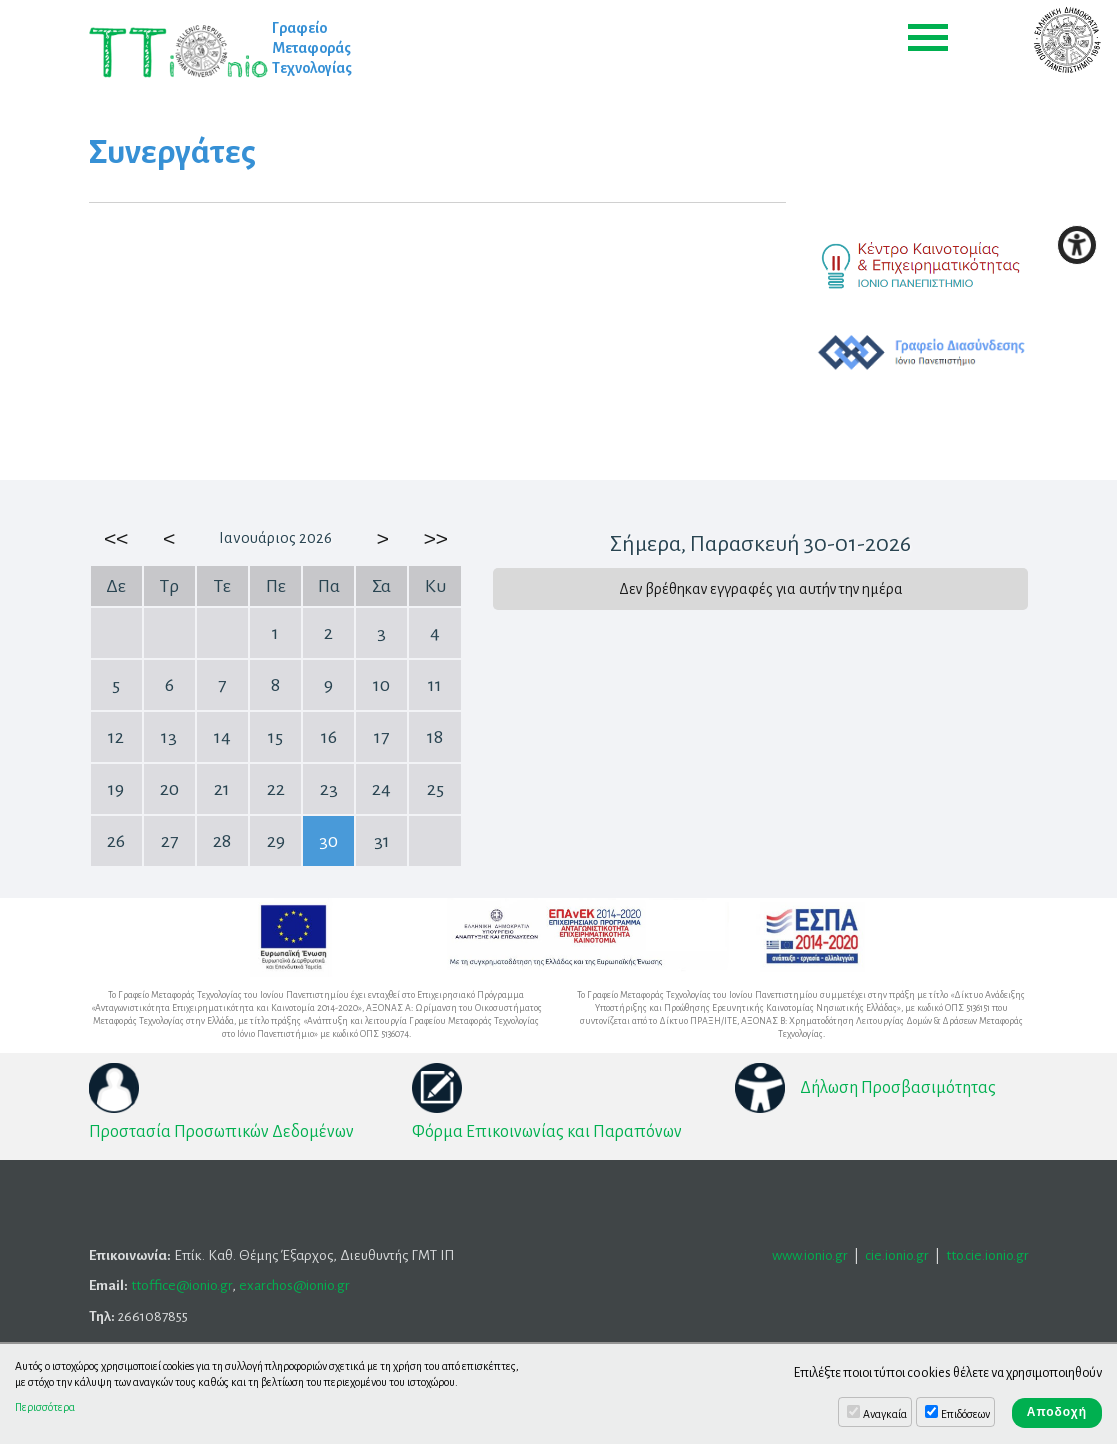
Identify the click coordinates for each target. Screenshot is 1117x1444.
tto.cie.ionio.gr (987, 1255)
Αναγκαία (885, 1414)
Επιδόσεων (965, 1414)
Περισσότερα (45, 1407)
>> (435, 538)
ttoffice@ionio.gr (181, 1285)
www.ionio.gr (810, 1255)
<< (116, 538)
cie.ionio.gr (897, 1255)
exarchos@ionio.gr (294, 1285)
